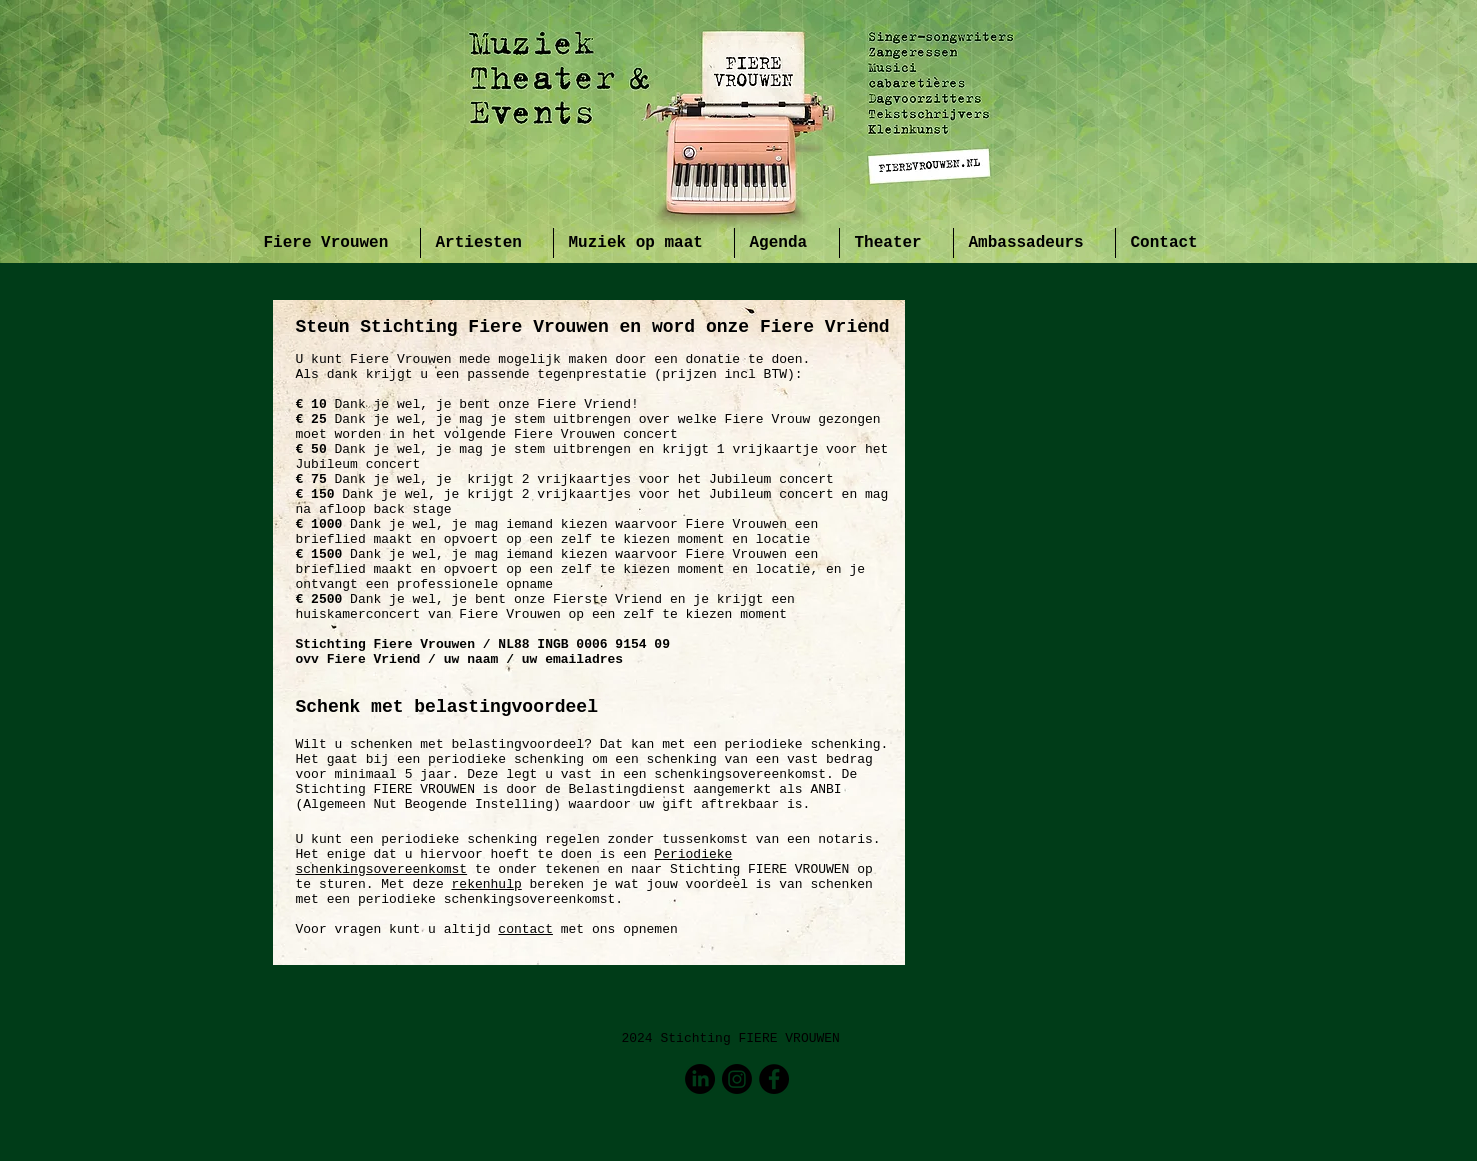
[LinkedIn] (700, 1079)
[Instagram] (737, 1079)
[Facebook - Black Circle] (774, 1079)
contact (525, 929)
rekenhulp (487, 884)
